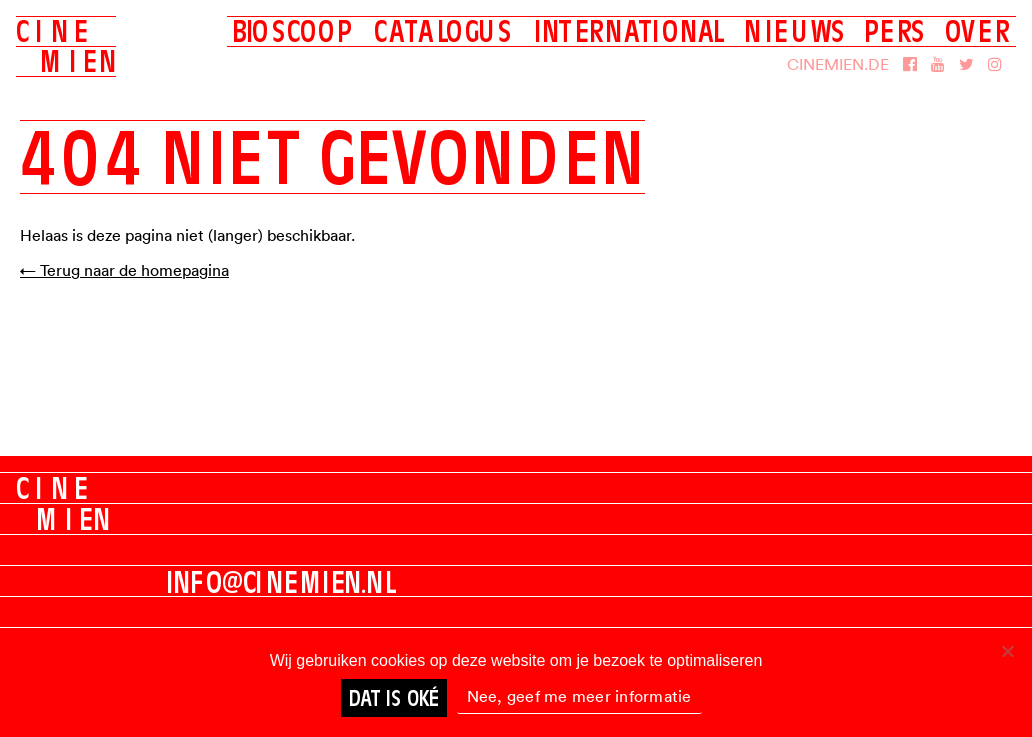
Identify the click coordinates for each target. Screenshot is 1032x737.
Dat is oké (394, 698)
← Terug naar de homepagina (124, 270)
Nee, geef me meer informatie (579, 696)
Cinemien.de (838, 64)
